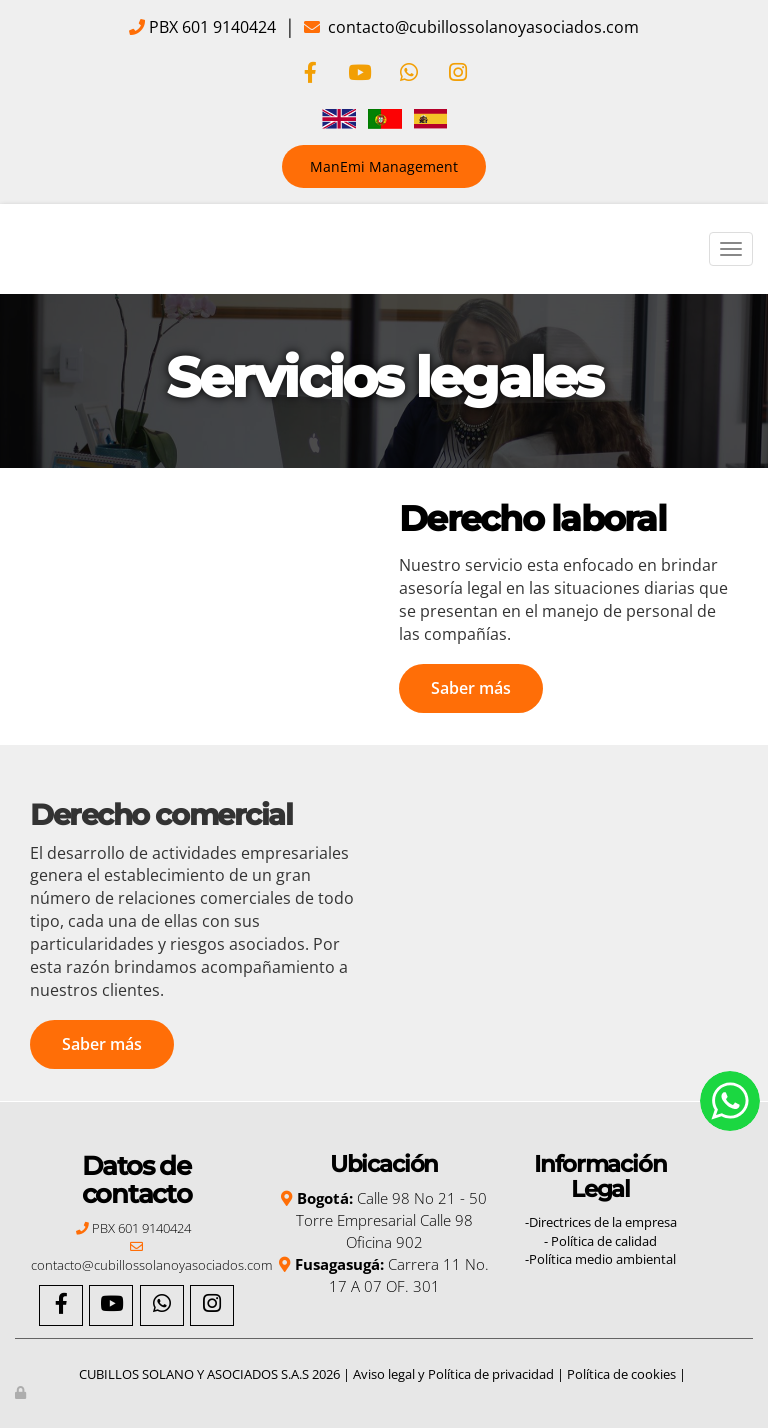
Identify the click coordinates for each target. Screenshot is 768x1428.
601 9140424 (227, 27)
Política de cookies (621, 1374)
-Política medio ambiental (600, 1259)
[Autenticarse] (22, 1392)
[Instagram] (458, 74)
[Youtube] (359, 74)
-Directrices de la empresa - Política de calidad (601, 1231)
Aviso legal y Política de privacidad (453, 1374)
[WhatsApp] (409, 74)
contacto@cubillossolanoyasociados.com (481, 27)
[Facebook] (310, 74)
